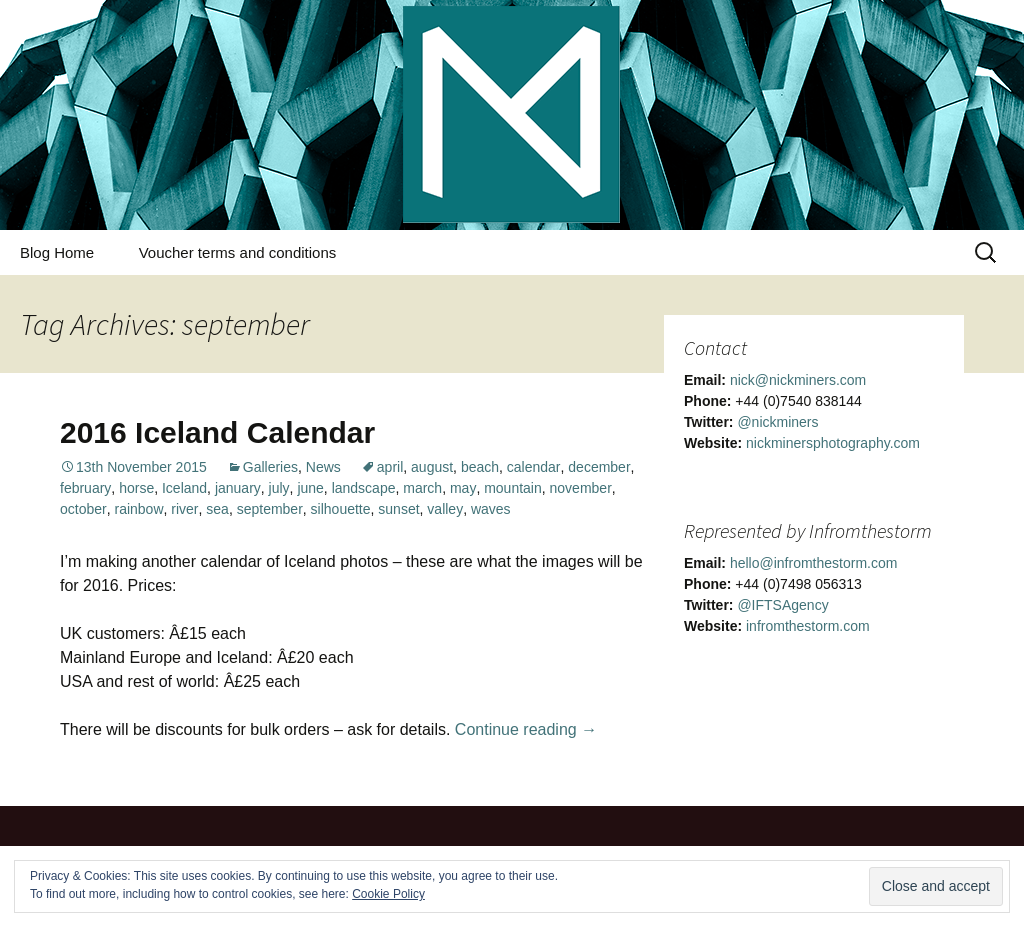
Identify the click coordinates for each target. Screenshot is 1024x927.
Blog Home (57, 252)
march (422, 488)
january (238, 488)
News (323, 467)
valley (445, 509)
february (85, 488)
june (310, 488)
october (83, 509)
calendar (534, 467)
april (390, 467)
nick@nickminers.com (798, 380)
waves (491, 509)
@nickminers (777, 422)
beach (480, 467)
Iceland (184, 488)
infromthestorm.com (808, 626)
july (279, 488)
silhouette (341, 509)
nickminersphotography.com (833, 443)
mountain (513, 488)
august (432, 467)
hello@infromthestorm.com (814, 563)
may (463, 488)
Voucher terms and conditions (238, 252)
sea (217, 509)
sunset (398, 509)
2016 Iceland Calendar (217, 432)
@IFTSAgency (782, 605)
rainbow (138, 509)
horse (136, 488)
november (581, 488)
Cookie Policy (388, 894)
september (270, 509)
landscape (364, 488)
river (184, 509)
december (599, 467)
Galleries (270, 467)
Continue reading (526, 729)
